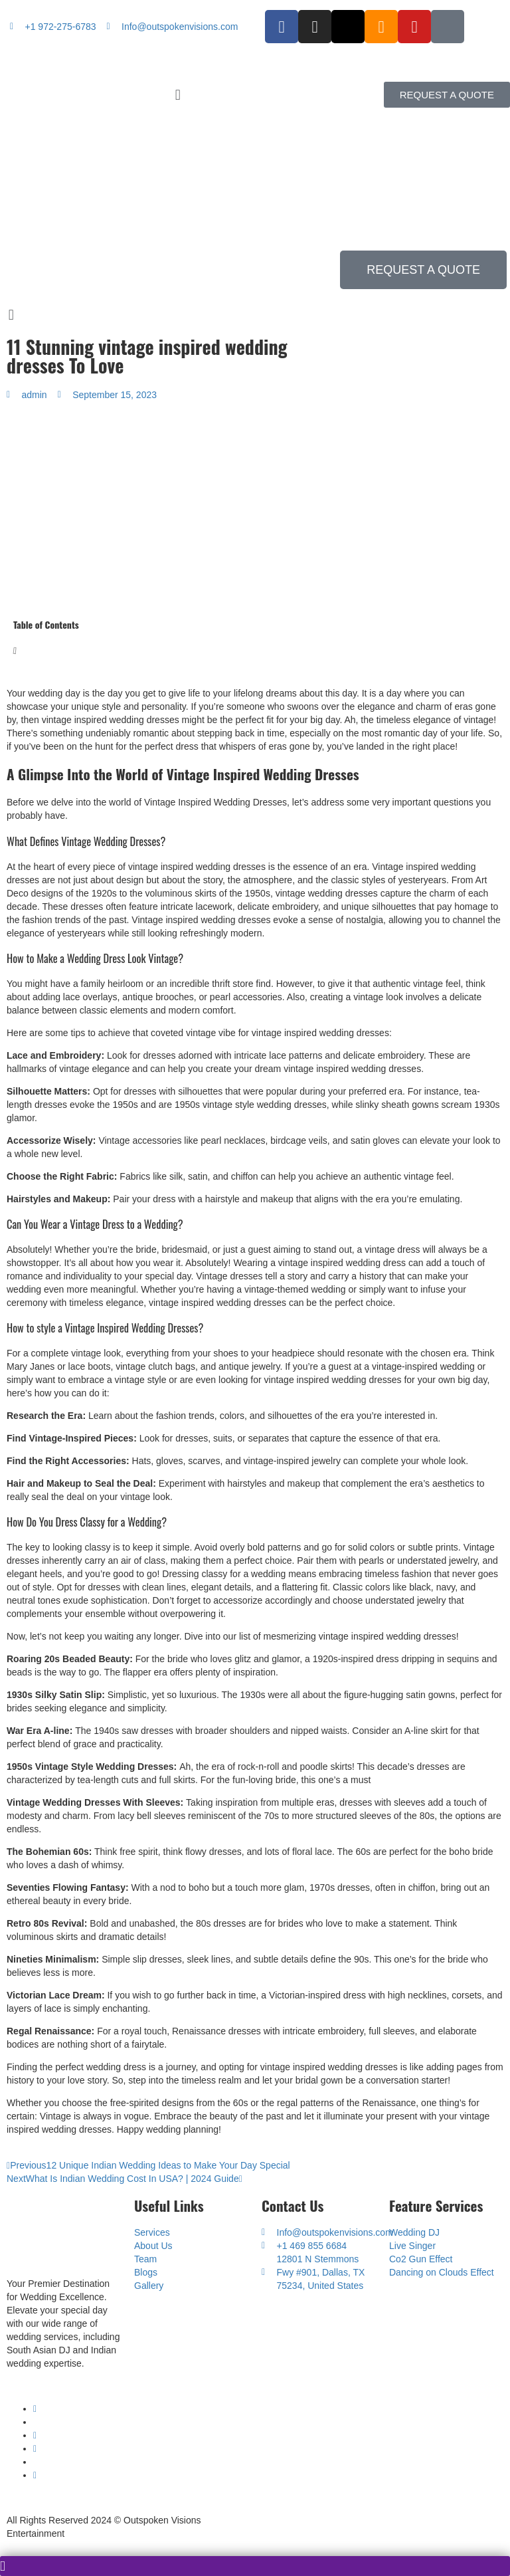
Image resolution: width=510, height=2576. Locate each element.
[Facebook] (35, 2435)
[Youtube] (35, 2408)
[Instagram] (35, 2448)
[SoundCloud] (35, 2475)
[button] (255, 94)
